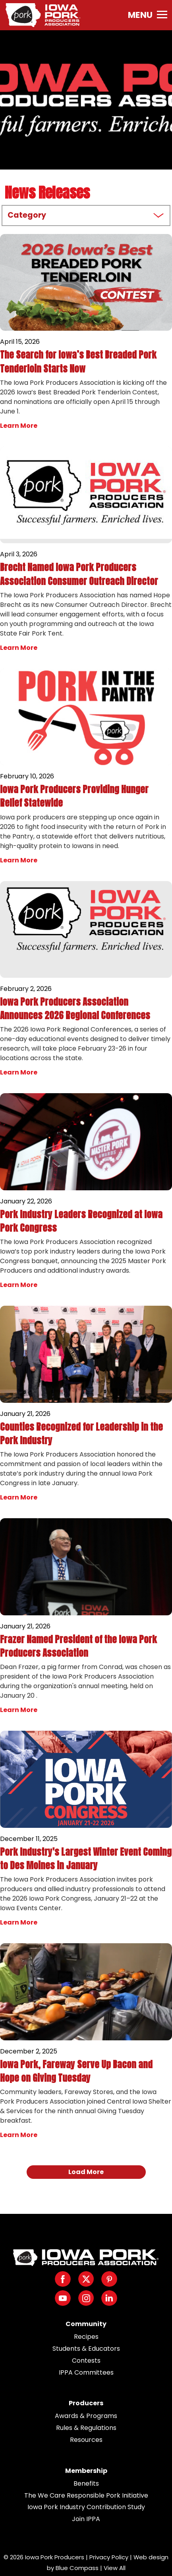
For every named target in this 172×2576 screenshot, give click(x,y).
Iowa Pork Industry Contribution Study (86, 2507)
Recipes (86, 2336)
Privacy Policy (108, 2557)
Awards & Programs (86, 2415)
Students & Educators (86, 2348)
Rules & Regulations (86, 2427)
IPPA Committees (86, 2372)
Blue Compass (77, 2568)
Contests (86, 2360)
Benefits (86, 2483)
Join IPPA (86, 2518)
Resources (86, 2439)
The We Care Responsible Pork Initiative (86, 2495)
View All (115, 2568)
